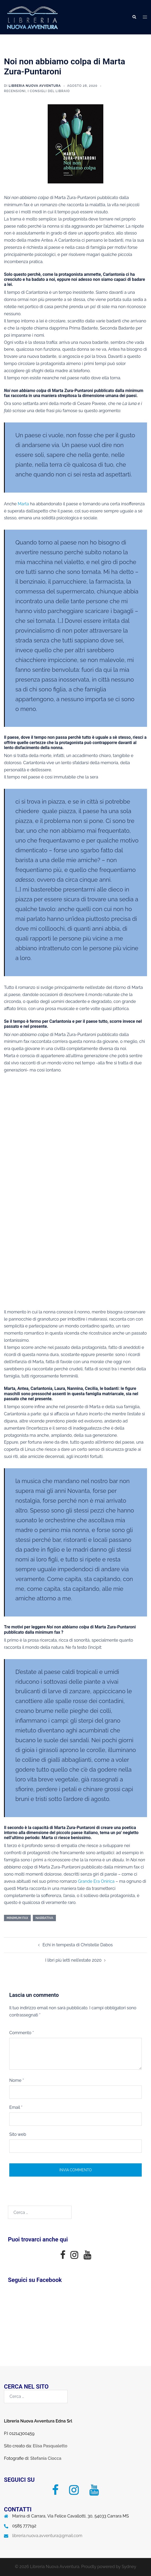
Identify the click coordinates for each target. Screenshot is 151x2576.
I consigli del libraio (49, 91)
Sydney (129, 2566)
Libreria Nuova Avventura (35, 86)
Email (16, 2107)
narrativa (44, 1918)
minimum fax (17, 1918)
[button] (134, 17)
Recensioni (15, 91)
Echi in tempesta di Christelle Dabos (77, 1944)
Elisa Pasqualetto (50, 2445)
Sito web (17, 2134)
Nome (16, 2080)
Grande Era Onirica (96, 1881)
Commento (21, 2032)
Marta (23, 503)
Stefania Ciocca (45, 2458)
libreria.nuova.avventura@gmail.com (47, 2535)
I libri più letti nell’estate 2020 (73, 1960)
